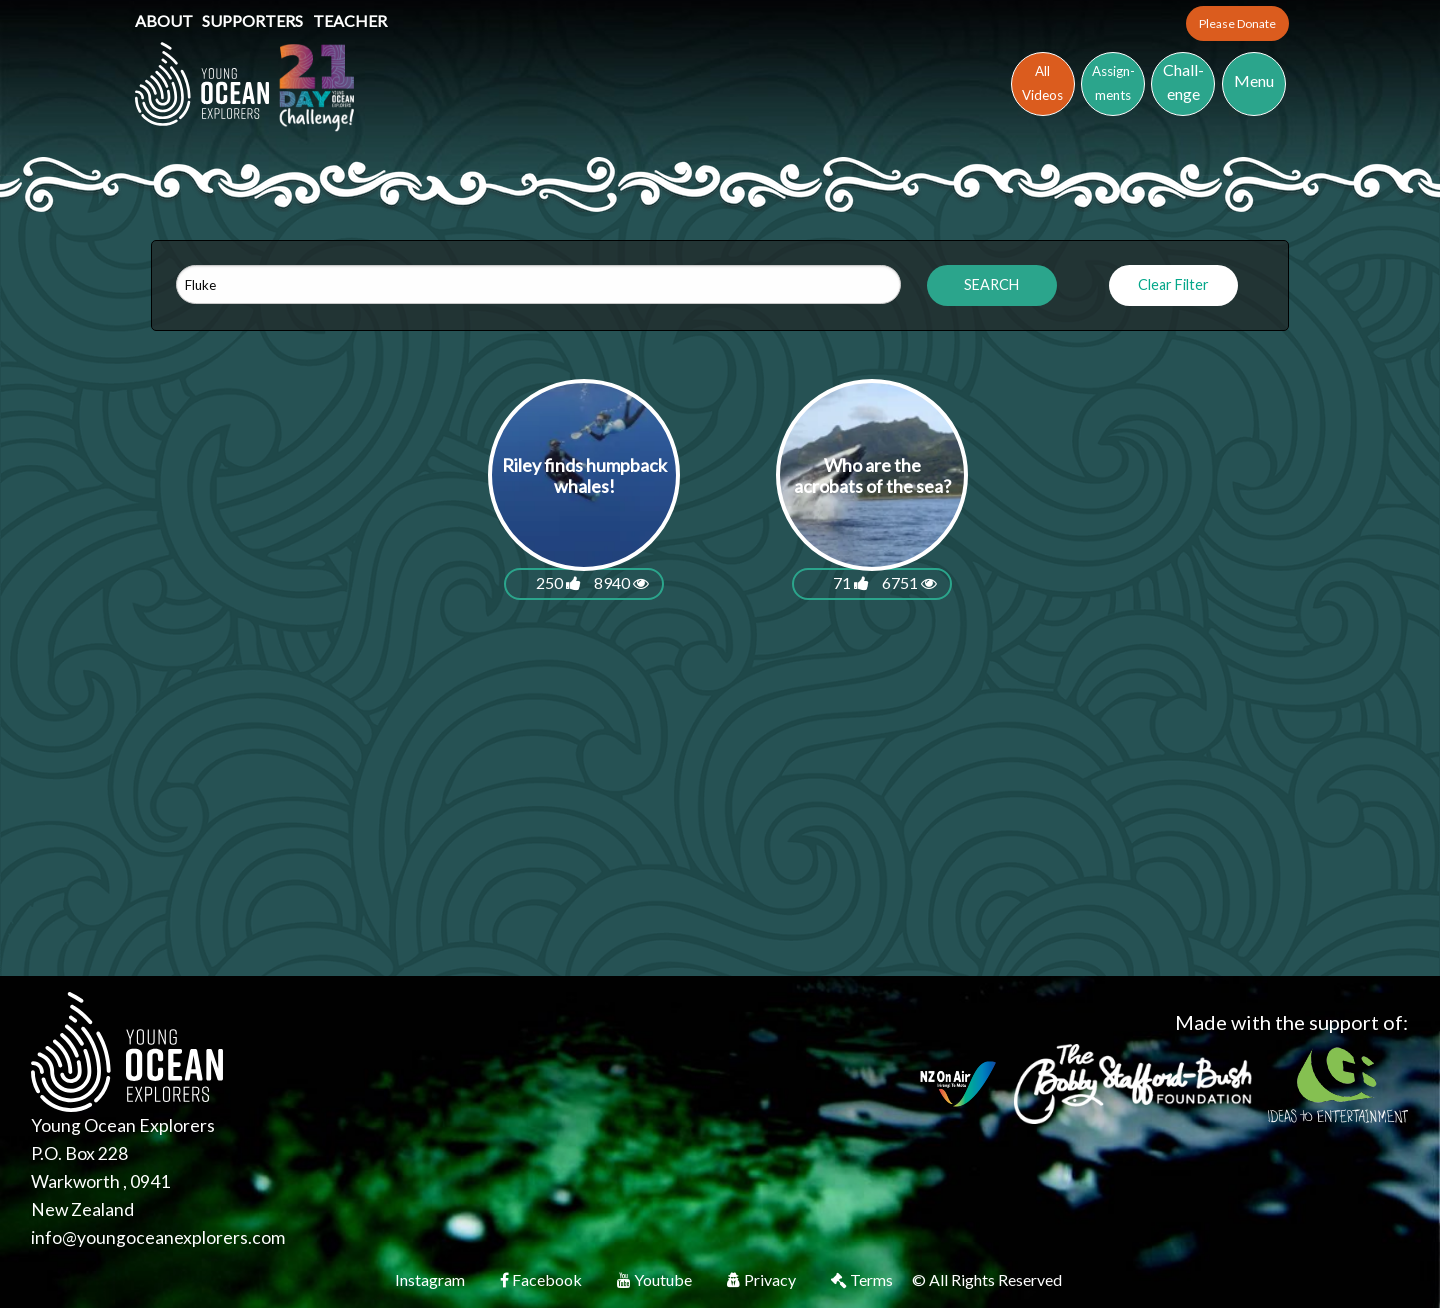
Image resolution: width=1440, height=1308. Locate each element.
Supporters (254, 20)
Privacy (763, 1279)
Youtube (656, 1279)
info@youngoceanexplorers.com (158, 1237)
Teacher (350, 20)
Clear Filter (1173, 284)
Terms (863, 1279)
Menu (1254, 80)
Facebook (542, 1279)
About (165, 20)
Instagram (431, 1279)
